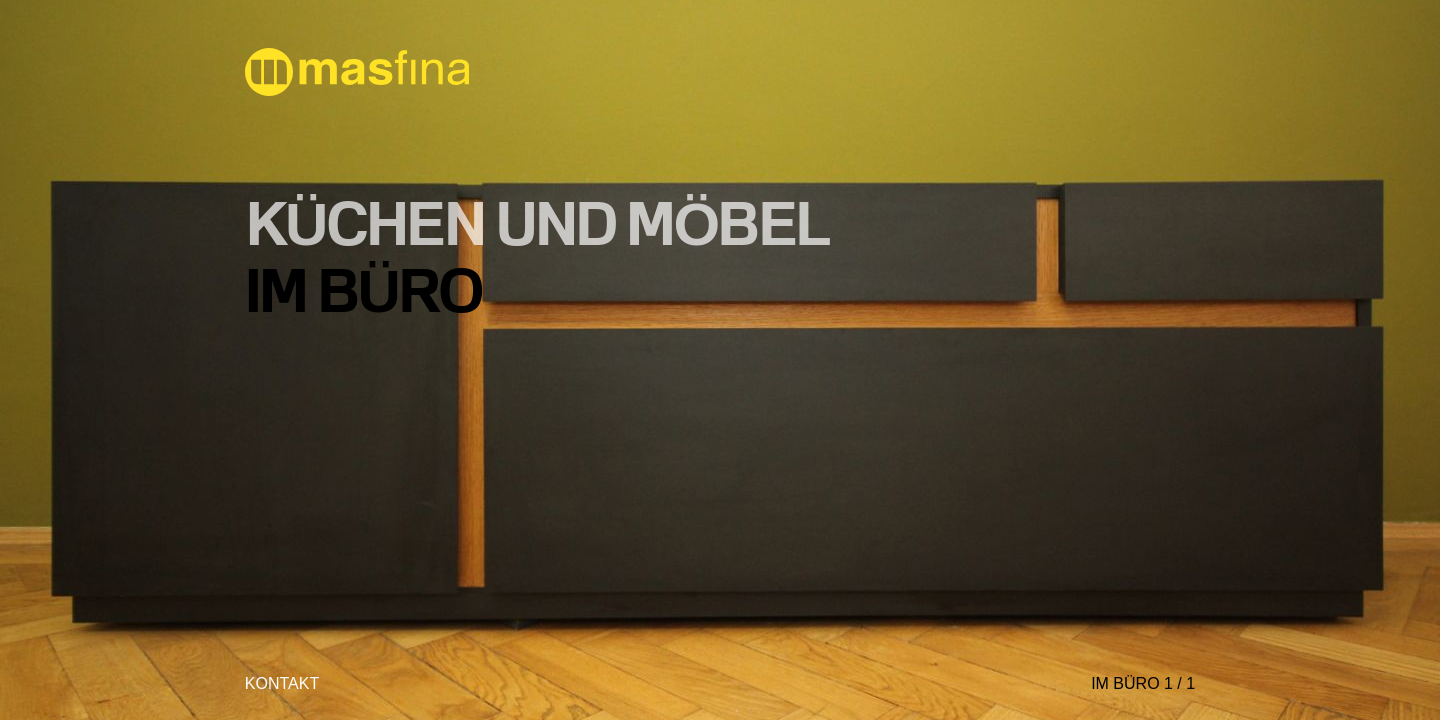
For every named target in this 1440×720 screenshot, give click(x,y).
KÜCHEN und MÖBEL (537, 222)
